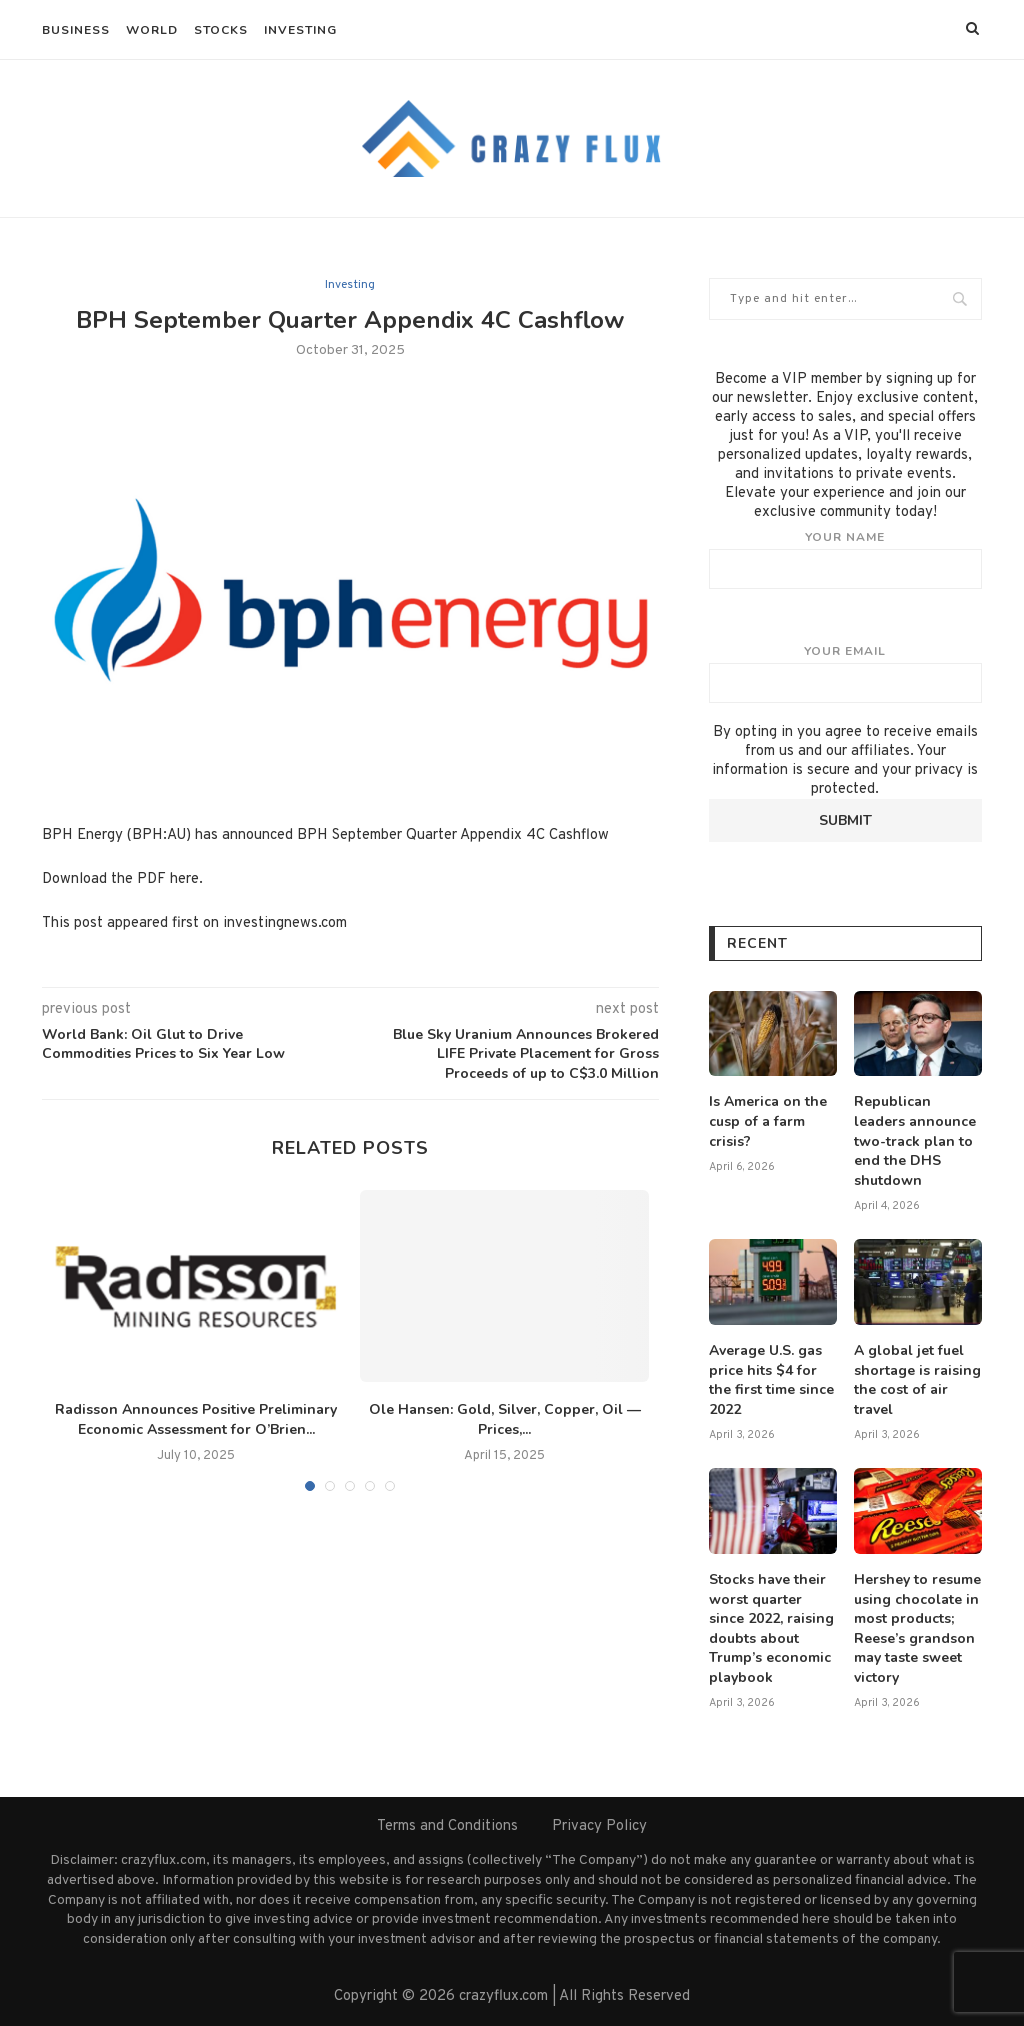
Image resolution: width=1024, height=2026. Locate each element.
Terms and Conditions (447, 1826)
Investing (300, 30)
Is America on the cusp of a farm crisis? (768, 1121)
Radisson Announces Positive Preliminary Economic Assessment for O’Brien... (196, 1420)
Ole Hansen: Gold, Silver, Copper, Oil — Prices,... (505, 1420)
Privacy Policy (599, 1826)
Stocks (221, 30)
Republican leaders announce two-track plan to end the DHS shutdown (915, 1140)
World (152, 30)
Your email (845, 673)
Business (76, 30)
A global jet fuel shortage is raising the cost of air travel (917, 1380)
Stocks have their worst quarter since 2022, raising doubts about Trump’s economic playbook (771, 1628)
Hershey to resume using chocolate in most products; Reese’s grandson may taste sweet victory (917, 1628)
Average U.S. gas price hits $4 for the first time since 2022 (771, 1380)
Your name (845, 559)
